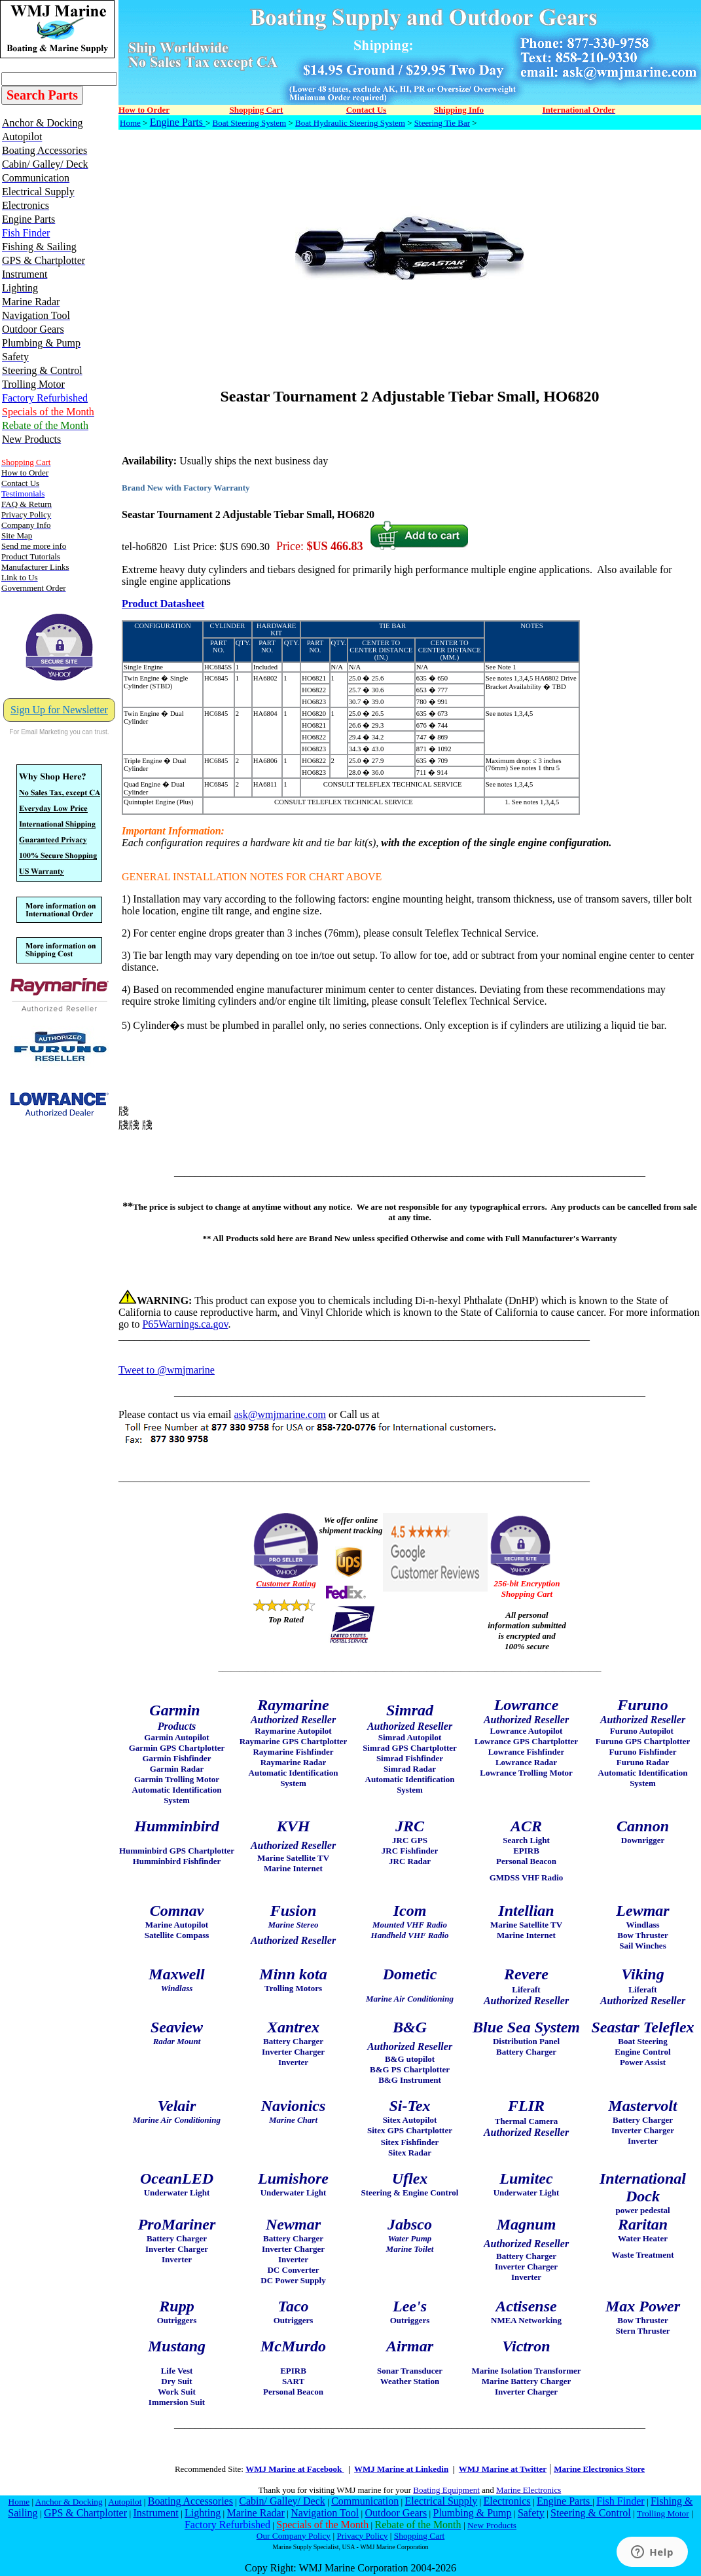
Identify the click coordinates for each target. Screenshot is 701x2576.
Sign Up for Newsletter (59, 709)
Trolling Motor (663, 2513)
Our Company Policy (294, 2536)
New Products (491, 2525)
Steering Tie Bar (442, 123)
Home (130, 123)
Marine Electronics (528, 2490)
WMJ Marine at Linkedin (401, 2469)
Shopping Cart (419, 2536)
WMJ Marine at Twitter (503, 2469)
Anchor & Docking (69, 2502)
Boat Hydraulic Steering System (350, 123)
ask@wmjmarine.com (279, 1414)
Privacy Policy (361, 2536)
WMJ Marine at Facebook (294, 2469)
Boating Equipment (446, 2490)
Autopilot (124, 2502)
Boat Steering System (250, 123)
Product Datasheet (163, 603)
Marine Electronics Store (599, 2469)
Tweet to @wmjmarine (166, 1369)
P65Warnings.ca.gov (185, 1324)
